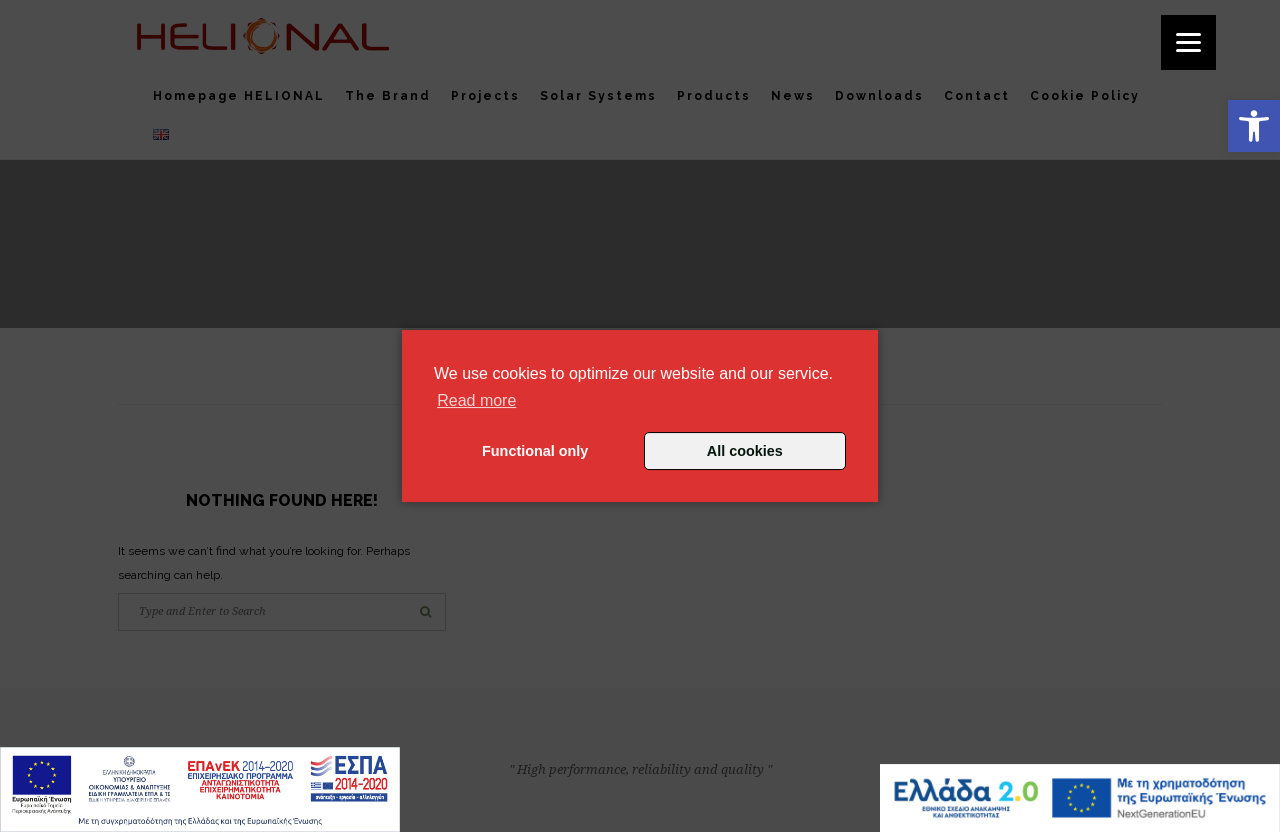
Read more (476, 400)
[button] (1254, 126)
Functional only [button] (535, 451)
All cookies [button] (745, 451)
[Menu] (1188, 42)
